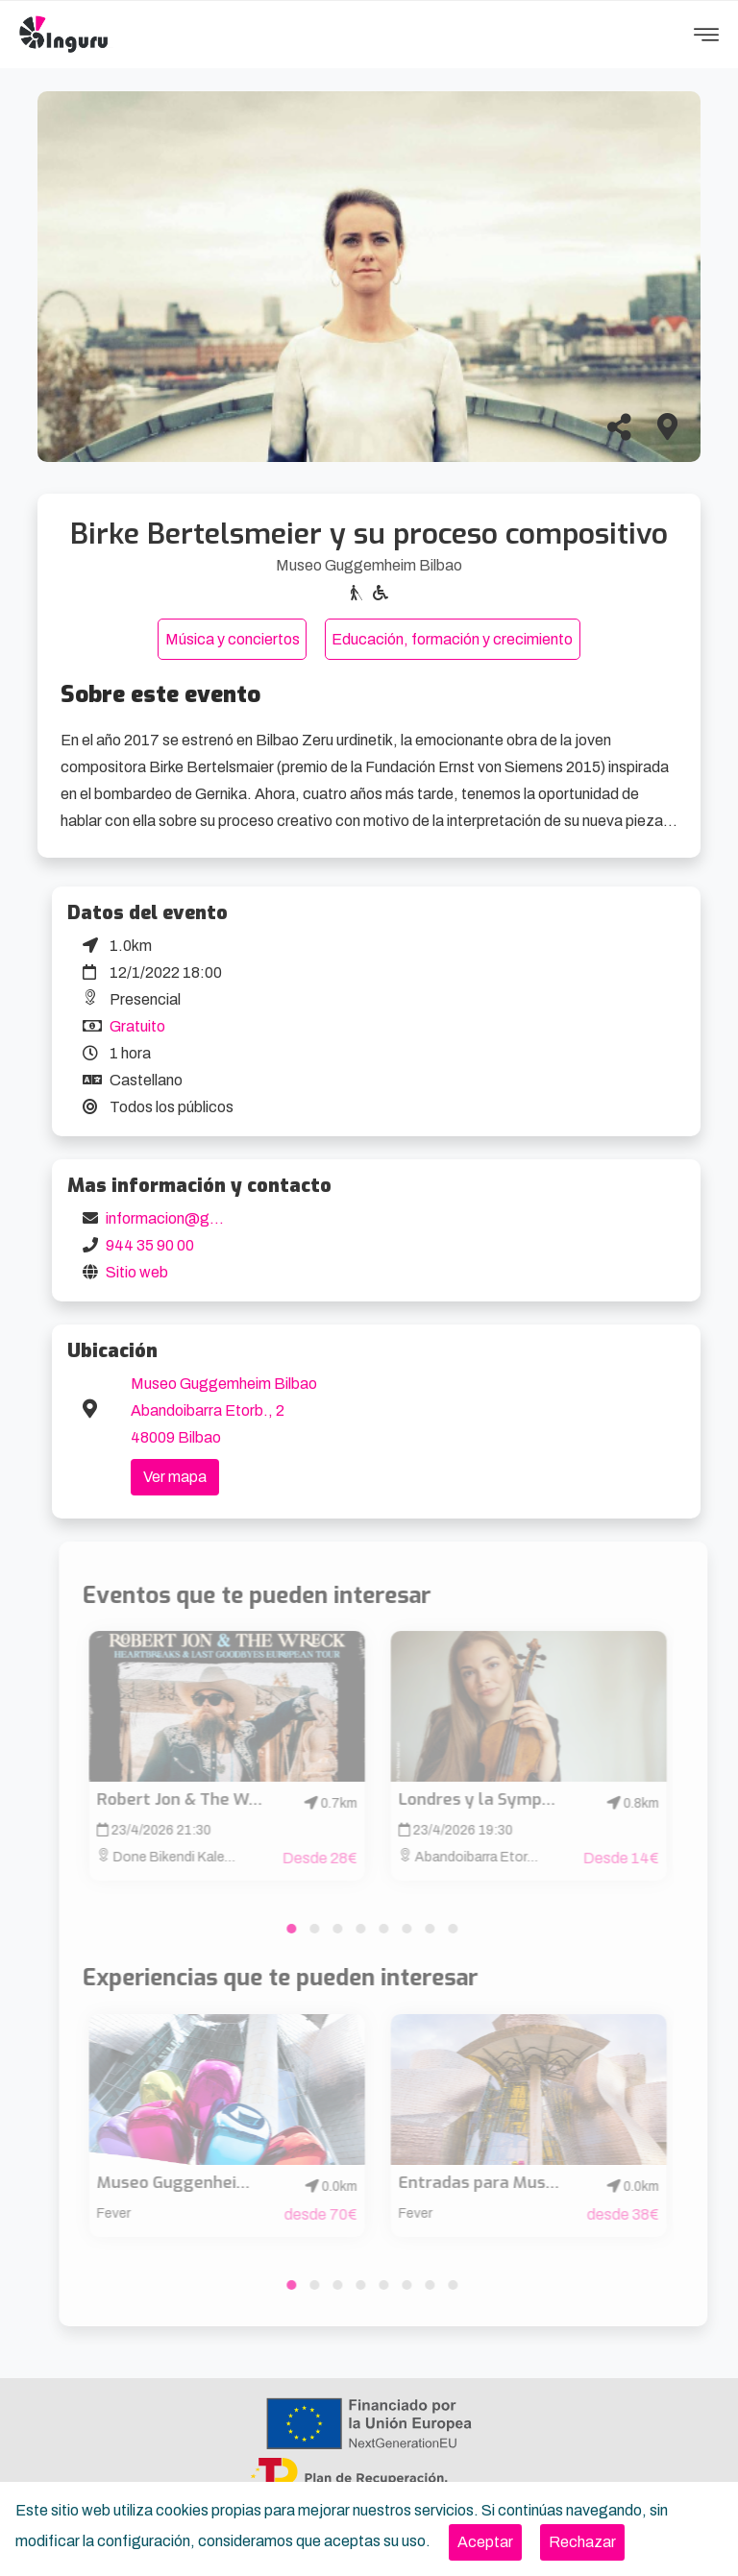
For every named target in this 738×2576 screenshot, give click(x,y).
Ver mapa (175, 1477)
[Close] (485, 2542)
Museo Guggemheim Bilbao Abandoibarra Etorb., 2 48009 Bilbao (224, 1410)
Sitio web (137, 1272)
